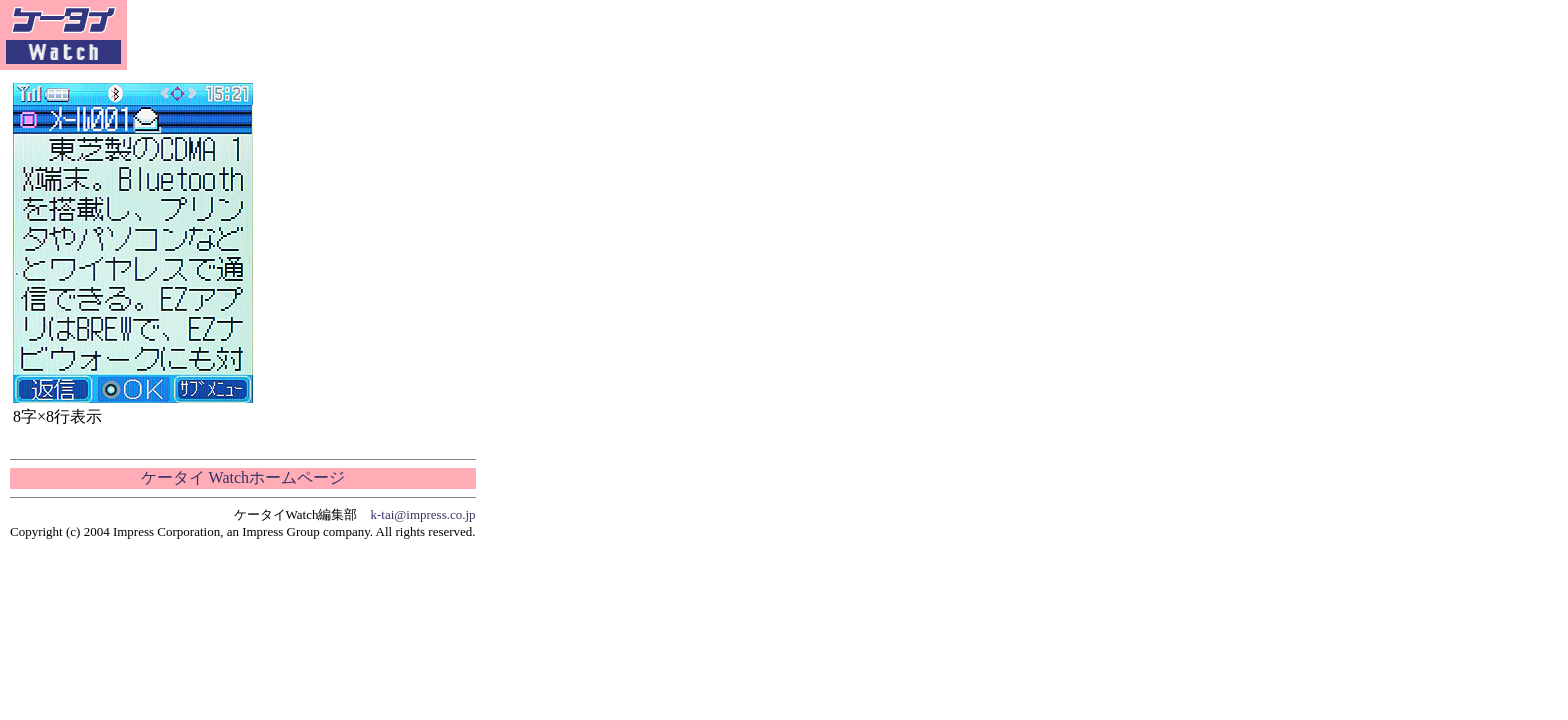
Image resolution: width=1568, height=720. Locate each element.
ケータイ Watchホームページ (243, 477)
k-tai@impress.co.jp (423, 514)
